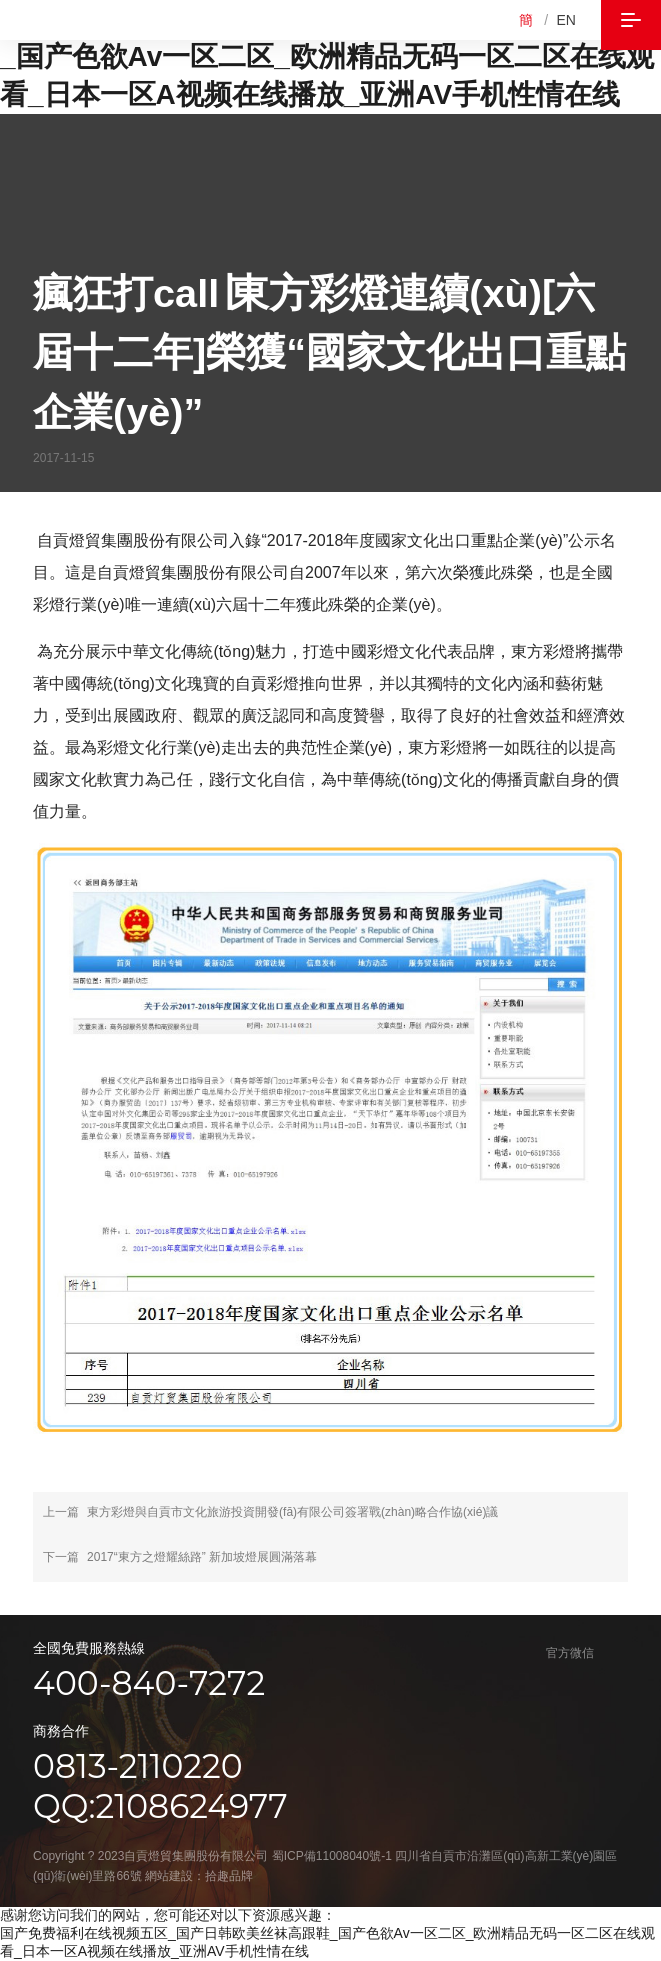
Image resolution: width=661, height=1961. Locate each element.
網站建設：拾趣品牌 (199, 1876)
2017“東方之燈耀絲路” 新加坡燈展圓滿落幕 (202, 1557)
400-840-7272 (149, 1683)
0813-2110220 (138, 1766)
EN (565, 20)
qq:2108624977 (160, 1806)
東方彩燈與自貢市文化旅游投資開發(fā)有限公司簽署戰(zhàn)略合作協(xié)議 (292, 1512)
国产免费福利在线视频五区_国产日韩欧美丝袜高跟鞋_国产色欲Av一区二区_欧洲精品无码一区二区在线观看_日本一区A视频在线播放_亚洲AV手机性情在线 (330, 56)
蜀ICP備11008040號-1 (332, 1856)
